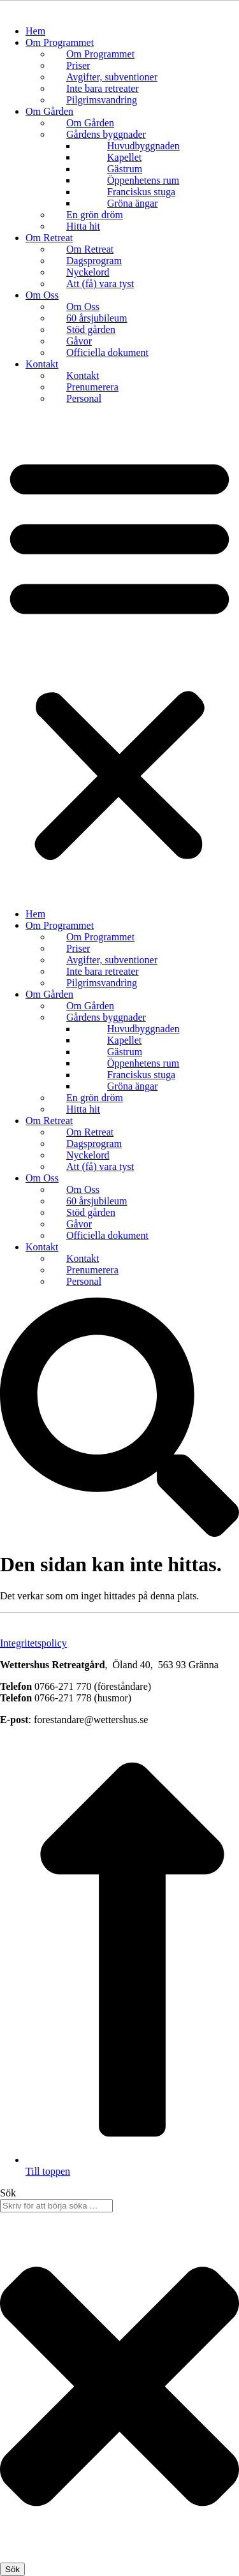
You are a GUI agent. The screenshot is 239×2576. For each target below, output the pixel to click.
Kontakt (42, 364)
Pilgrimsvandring (101, 99)
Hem (35, 31)
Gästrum (124, 168)
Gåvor (79, 341)
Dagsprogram (94, 260)
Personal (83, 398)
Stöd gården (90, 329)
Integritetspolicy (33, 1643)
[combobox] (56, 2205)
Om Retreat (49, 237)
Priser (78, 65)
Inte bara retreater (102, 88)
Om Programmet (59, 42)
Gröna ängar (132, 203)
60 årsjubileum (96, 318)
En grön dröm (94, 214)
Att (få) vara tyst (100, 283)
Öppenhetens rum (143, 180)
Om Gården (49, 111)
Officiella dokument (107, 352)
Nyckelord (88, 272)
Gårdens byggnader (106, 134)
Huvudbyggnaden (143, 145)
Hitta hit (83, 226)
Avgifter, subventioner (111, 76)
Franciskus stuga (141, 191)
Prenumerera (92, 386)
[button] (119, 656)
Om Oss (42, 295)
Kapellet (124, 157)
